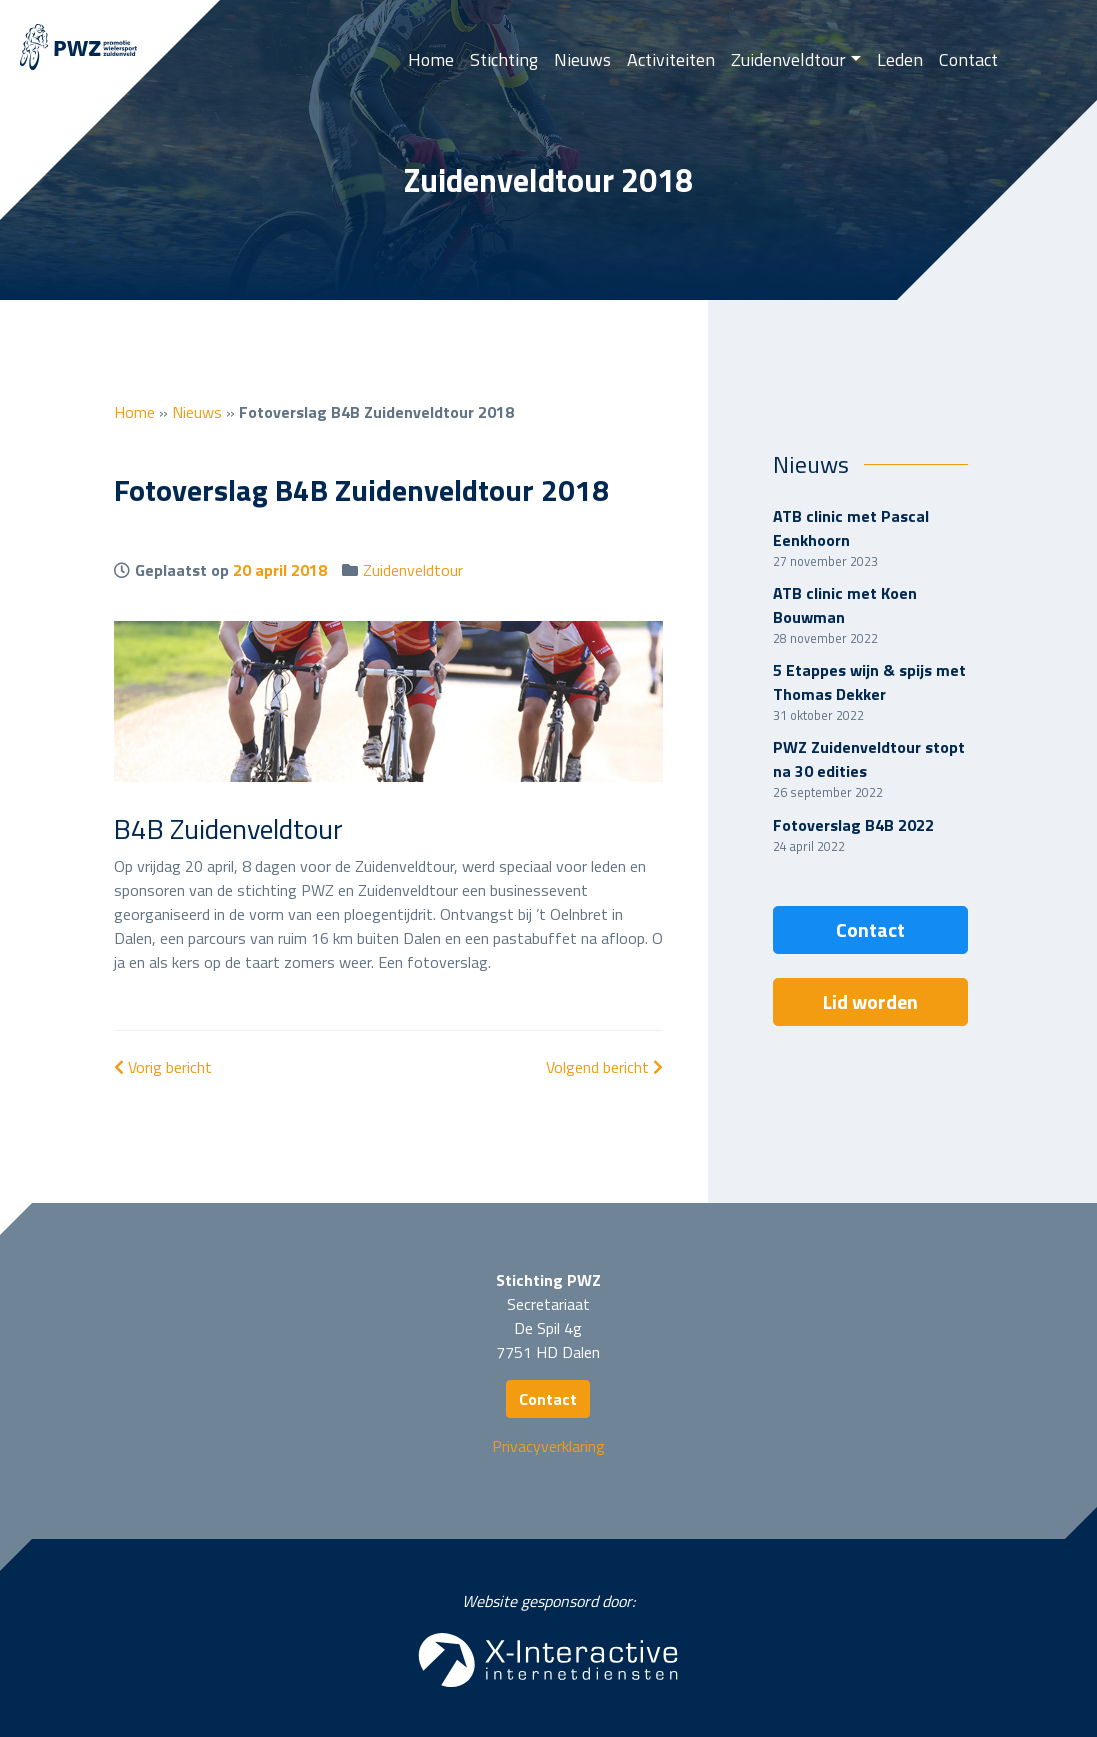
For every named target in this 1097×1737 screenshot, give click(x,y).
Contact (968, 59)
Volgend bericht (604, 1067)
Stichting (504, 59)
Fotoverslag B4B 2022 (853, 825)
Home (431, 59)
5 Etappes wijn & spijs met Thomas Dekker (869, 682)
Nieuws (582, 59)
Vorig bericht (163, 1067)
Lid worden (870, 1001)
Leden (900, 59)
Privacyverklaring (548, 1446)
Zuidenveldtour (788, 59)
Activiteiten (671, 59)
